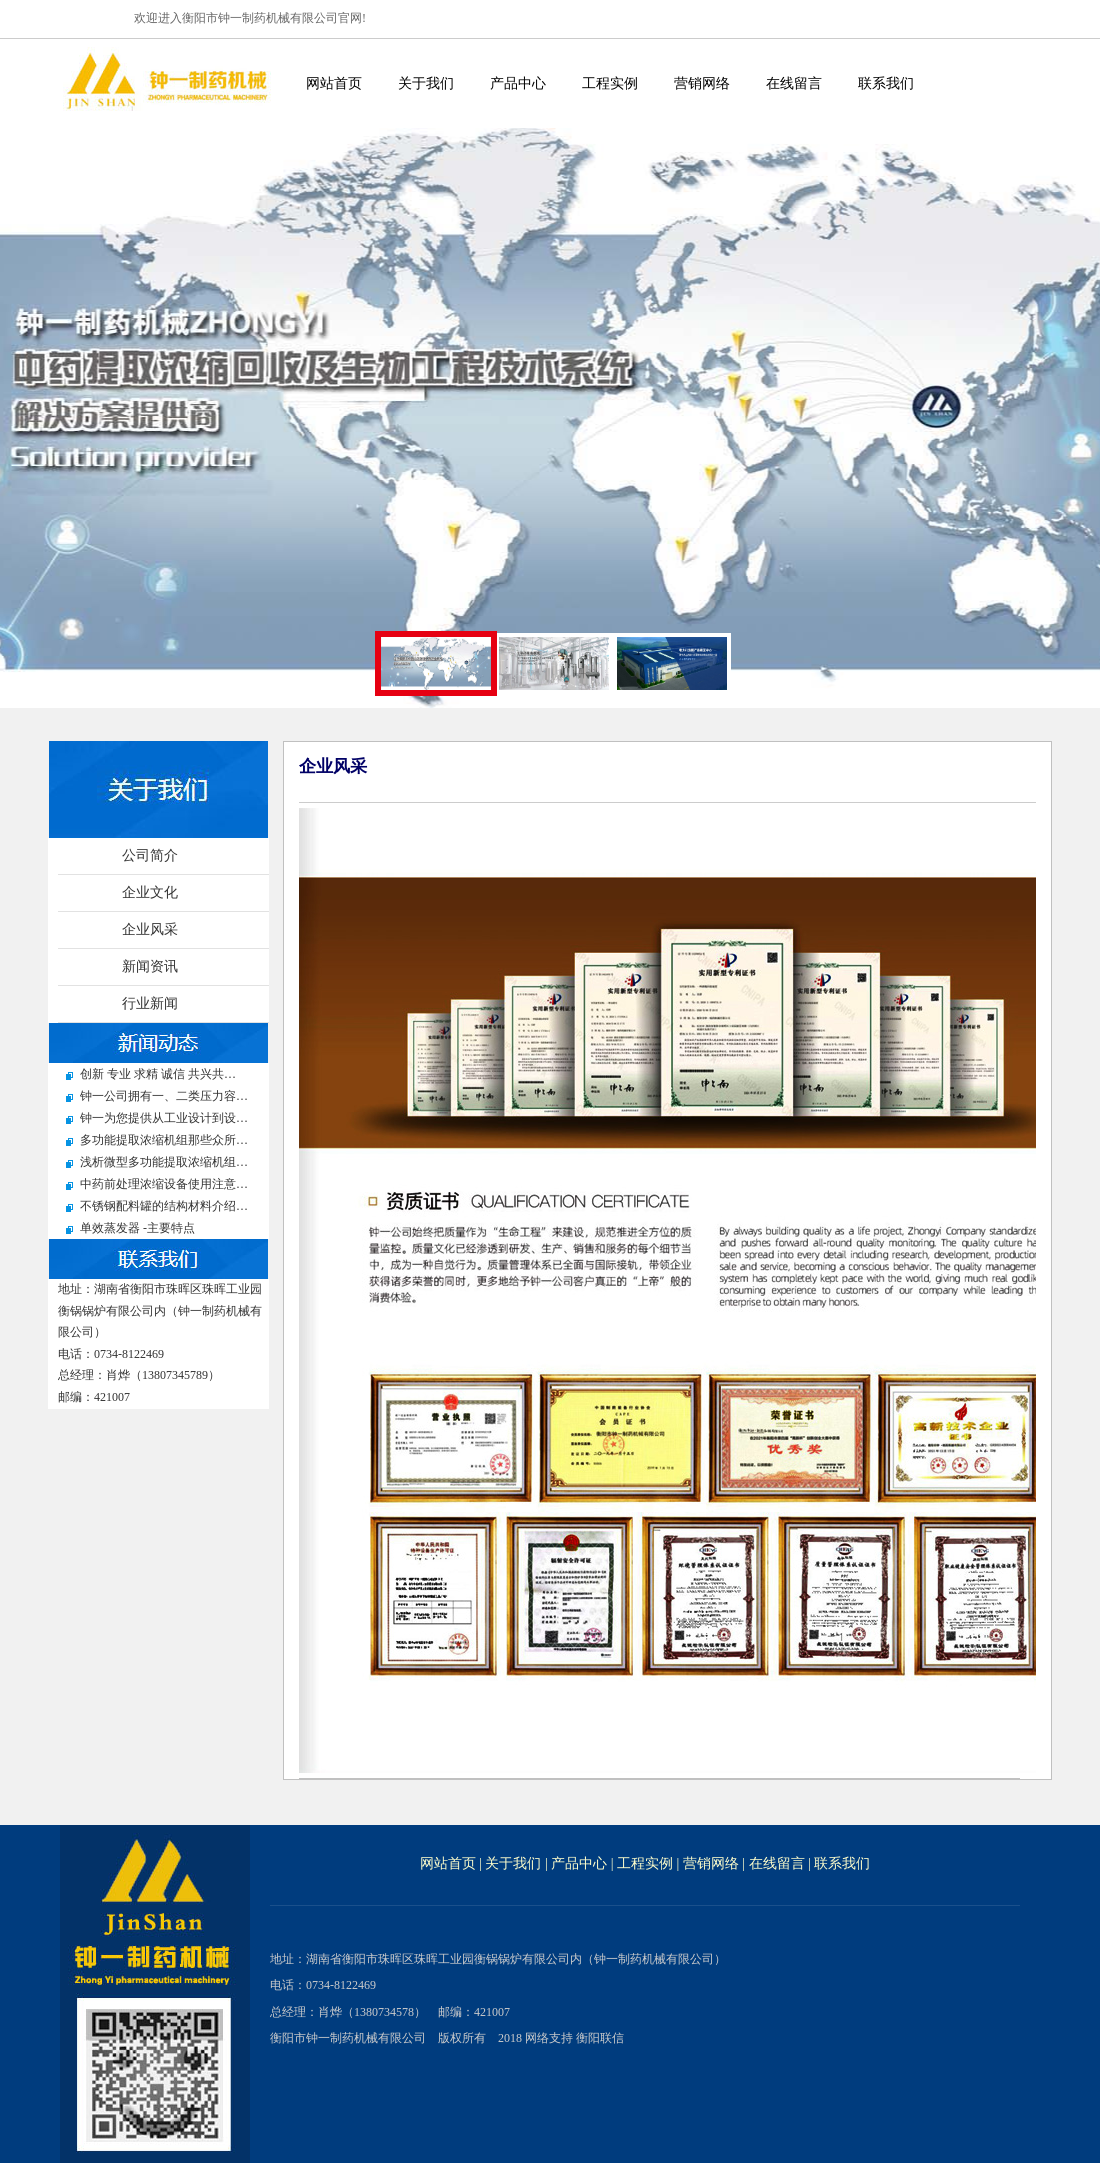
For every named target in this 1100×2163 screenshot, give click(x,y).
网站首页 (334, 83)
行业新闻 (150, 1003)
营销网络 (702, 83)
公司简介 (150, 855)
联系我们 (886, 83)
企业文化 (150, 892)
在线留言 (794, 83)
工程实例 (610, 83)
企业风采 (150, 929)
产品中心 (518, 83)
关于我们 (426, 83)
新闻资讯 (150, 966)
